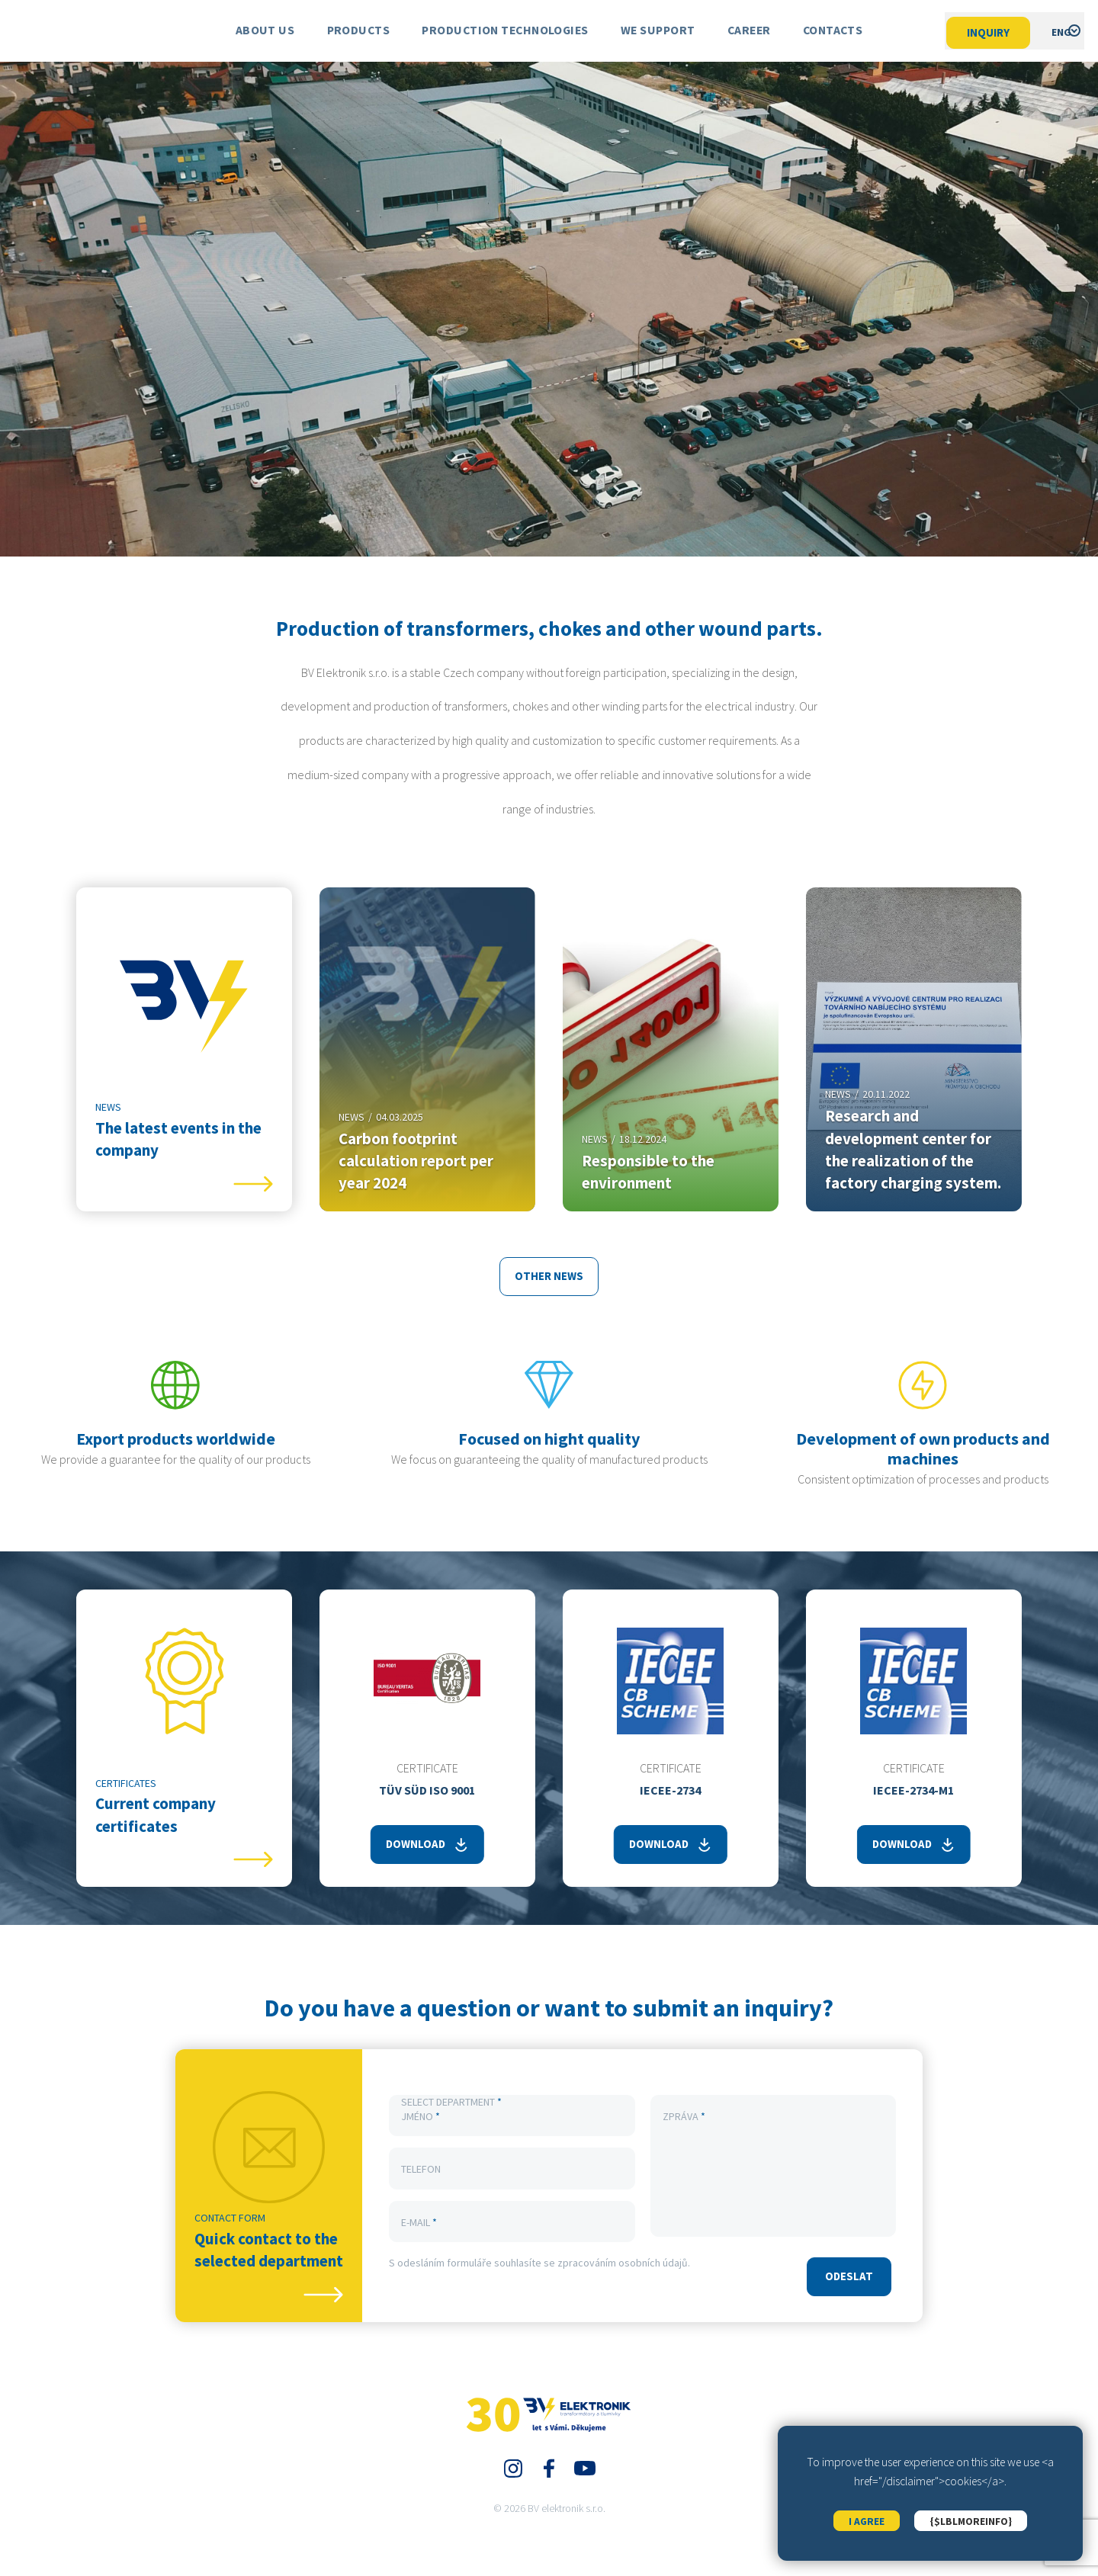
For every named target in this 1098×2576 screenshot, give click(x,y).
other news (549, 1277)
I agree (866, 2514)
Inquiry (977, 32)
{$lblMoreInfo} (972, 2514)
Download (415, 1845)
